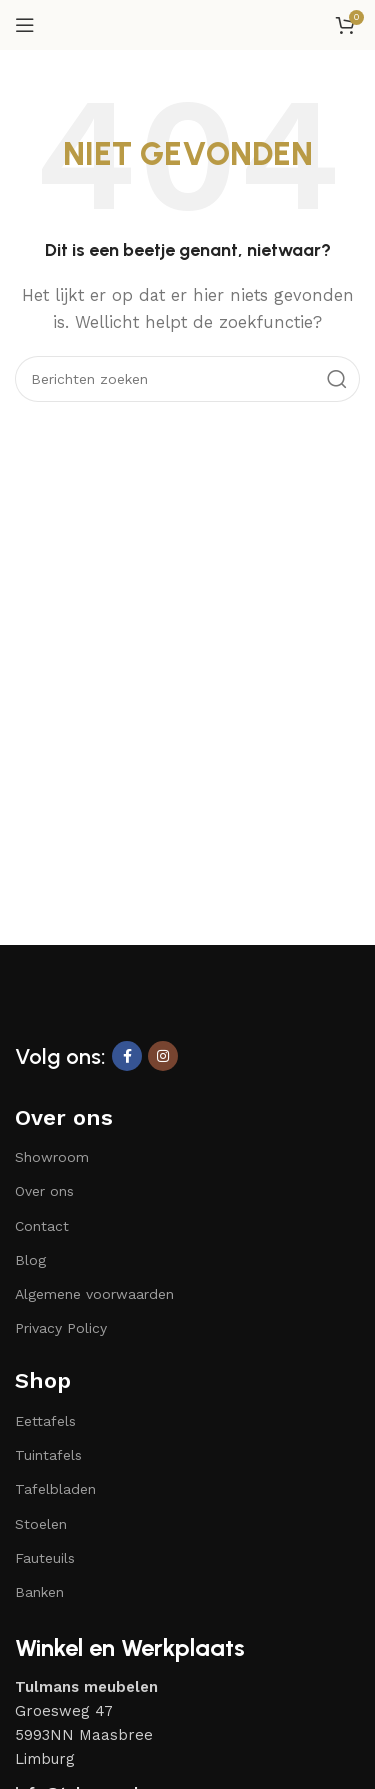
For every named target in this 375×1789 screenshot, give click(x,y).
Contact (42, 1226)
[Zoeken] (187, 379)
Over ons (64, 1117)
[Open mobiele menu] (25, 25)
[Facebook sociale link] (127, 1056)
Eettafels (45, 1421)
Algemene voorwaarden (94, 1294)
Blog (30, 1260)
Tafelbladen (55, 1489)
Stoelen (41, 1524)
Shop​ (43, 1380)
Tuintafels (48, 1455)
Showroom (52, 1157)
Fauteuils (45, 1558)
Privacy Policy (61, 1328)
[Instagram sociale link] (163, 1056)
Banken (39, 1592)
